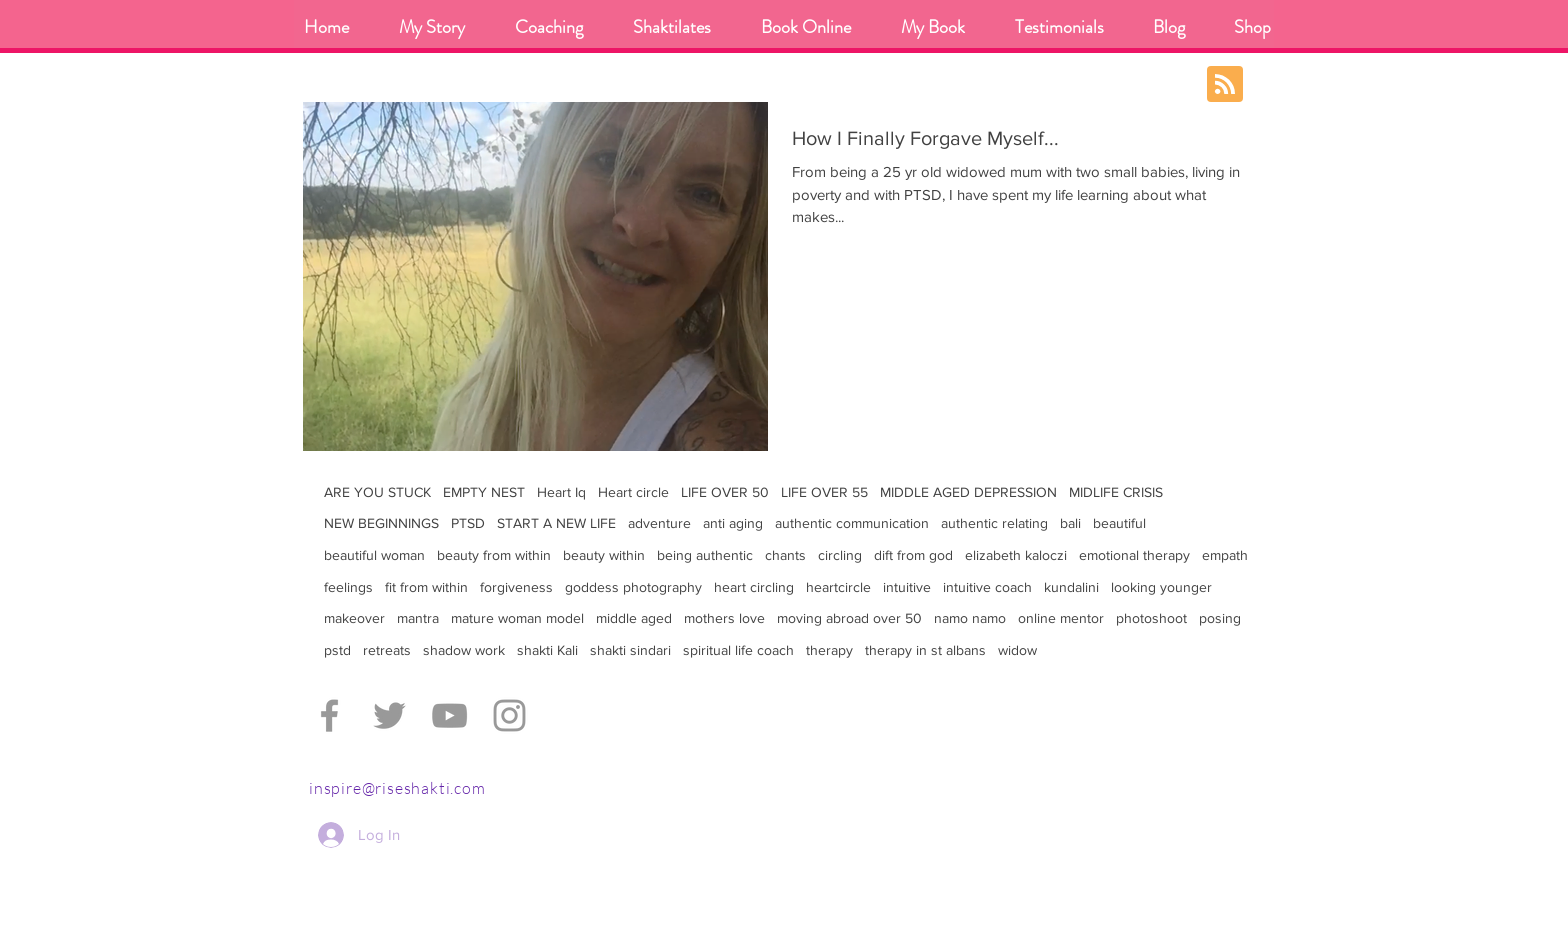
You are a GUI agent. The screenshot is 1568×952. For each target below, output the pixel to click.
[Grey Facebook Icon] (329, 715)
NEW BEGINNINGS (381, 523)
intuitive (907, 587)
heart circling (754, 587)
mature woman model (517, 618)
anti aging (733, 523)
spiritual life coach (738, 650)
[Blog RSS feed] (1225, 85)
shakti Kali (547, 650)
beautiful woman (374, 555)
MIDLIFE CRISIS (1116, 492)
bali (1070, 523)
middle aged (634, 618)
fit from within (426, 587)
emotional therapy (1134, 555)
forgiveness (516, 587)
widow (1017, 650)
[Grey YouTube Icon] (449, 715)
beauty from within (494, 555)
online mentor (1061, 618)
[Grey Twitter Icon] (389, 715)
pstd (337, 650)
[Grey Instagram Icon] (509, 715)
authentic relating (994, 523)
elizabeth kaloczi (1016, 555)
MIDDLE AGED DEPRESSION (968, 492)
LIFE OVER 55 (824, 492)
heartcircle (838, 587)
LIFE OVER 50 (725, 492)
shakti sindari (630, 650)
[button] (549, 27)
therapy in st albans (925, 650)
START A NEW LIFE (556, 523)
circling (840, 555)
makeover (354, 618)
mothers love (724, 618)
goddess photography (633, 587)
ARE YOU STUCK (377, 492)
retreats (387, 650)
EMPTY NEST (484, 492)
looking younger (1161, 587)
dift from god (913, 555)
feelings (348, 587)
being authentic (705, 555)
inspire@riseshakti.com (397, 788)
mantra (418, 618)
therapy (829, 650)
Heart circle (633, 492)
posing (1220, 618)
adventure (659, 523)
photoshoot (1151, 618)
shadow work (464, 650)
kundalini (1071, 587)
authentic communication (852, 523)
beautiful (1119, 523)
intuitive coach (987, 587)
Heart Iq (561, 492)
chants (785, 555)
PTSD (468, 523)
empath (1225, 555)
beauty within (604, 555)
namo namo (970, 618)
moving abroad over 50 (849, 618)
